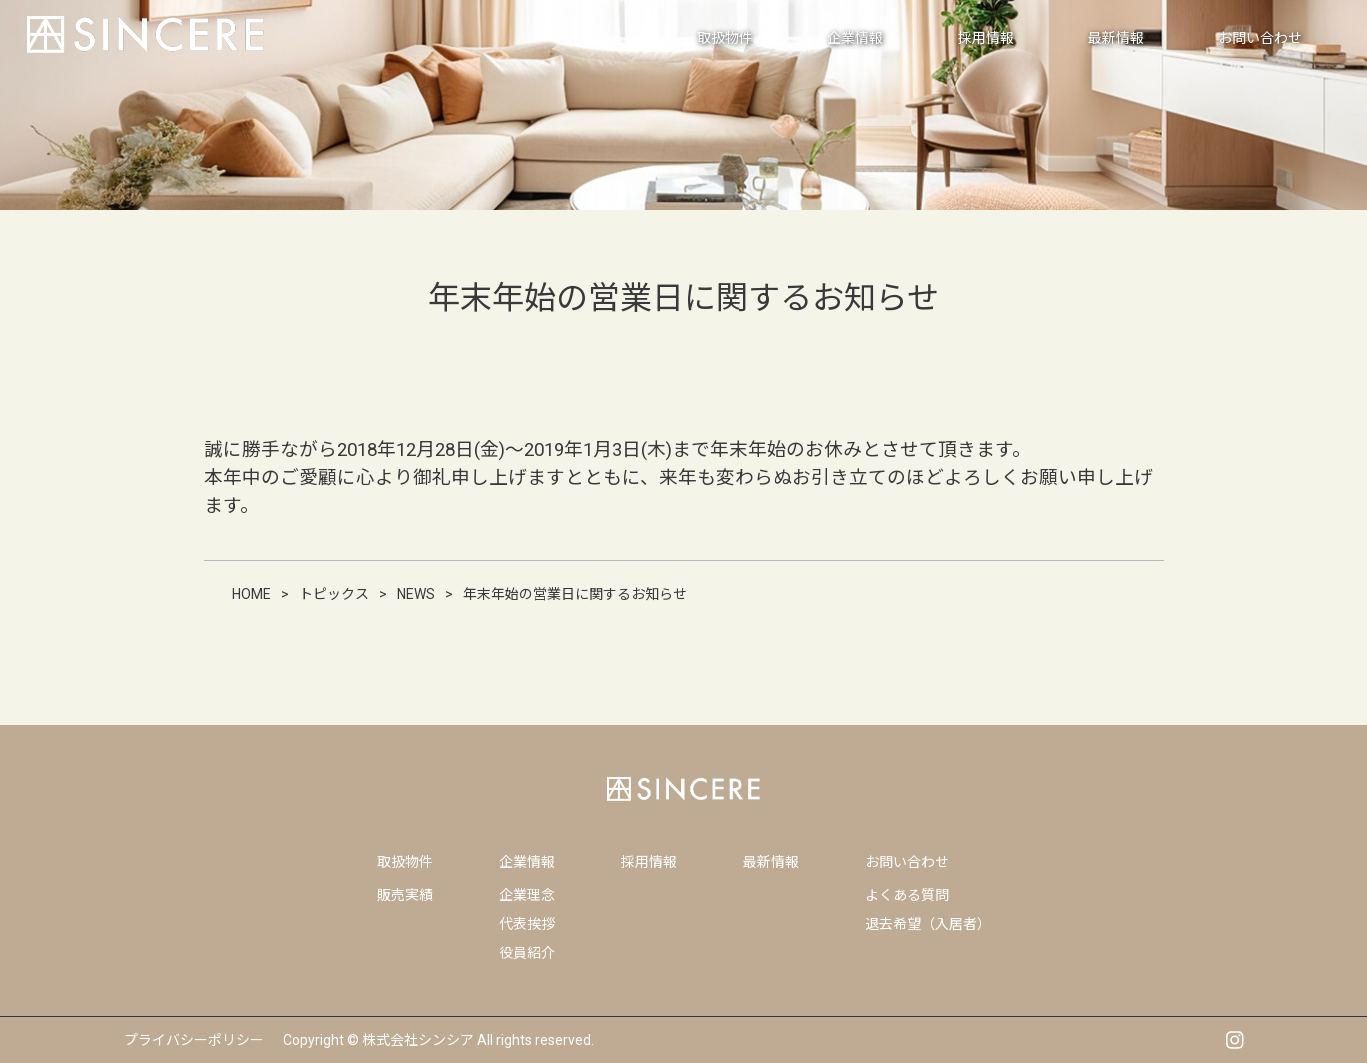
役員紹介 (527, 953)
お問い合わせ (907, 862)
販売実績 (405, 895)
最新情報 (771, 862)
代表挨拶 (527, 924)
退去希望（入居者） (928, 924)
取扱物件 (405, 862)
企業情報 (527, 862)
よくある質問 (907, 895)
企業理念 (527, 895)
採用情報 (649, 862)
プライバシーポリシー (194, 1040)
